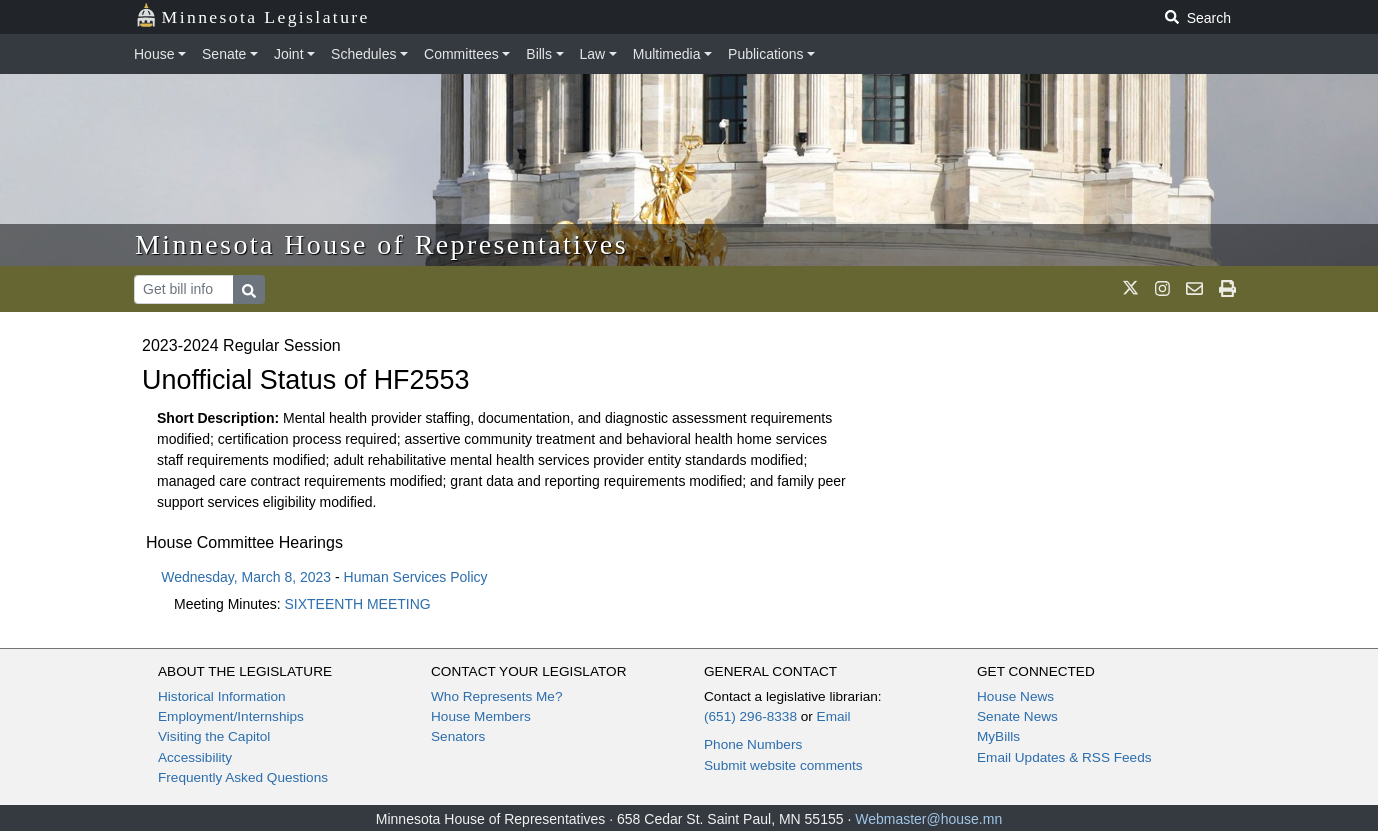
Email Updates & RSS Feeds (1064, 757)
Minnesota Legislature (252, 15)
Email (834, 716)
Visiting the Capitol (214, 736)
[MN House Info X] (1130, 289)
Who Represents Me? (496, 696)
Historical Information (222, 696)
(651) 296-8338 (750, 716)
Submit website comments (783, 765)
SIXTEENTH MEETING (358, 604)
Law (593, 54)
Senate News (1017, 716)
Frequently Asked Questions (243, 777)
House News (1015, 696)
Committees (461, 54)
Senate (224, 54)
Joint (289, 54)
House (154, 54)
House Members (481, 716)
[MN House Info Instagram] (1162, 289)
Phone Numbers (753, 744)
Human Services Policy (416, 577)
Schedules (363, 54)
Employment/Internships (231, 716)
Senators (458, 736)
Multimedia (667, 54)
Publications (766, 54)
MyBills (998, 736)
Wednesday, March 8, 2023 (246, 577)
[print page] (1227, 289)
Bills (539, 54)
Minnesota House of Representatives (381, 244)
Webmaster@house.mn (928, 819)
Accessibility (195, 757)
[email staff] (1194, 289)
